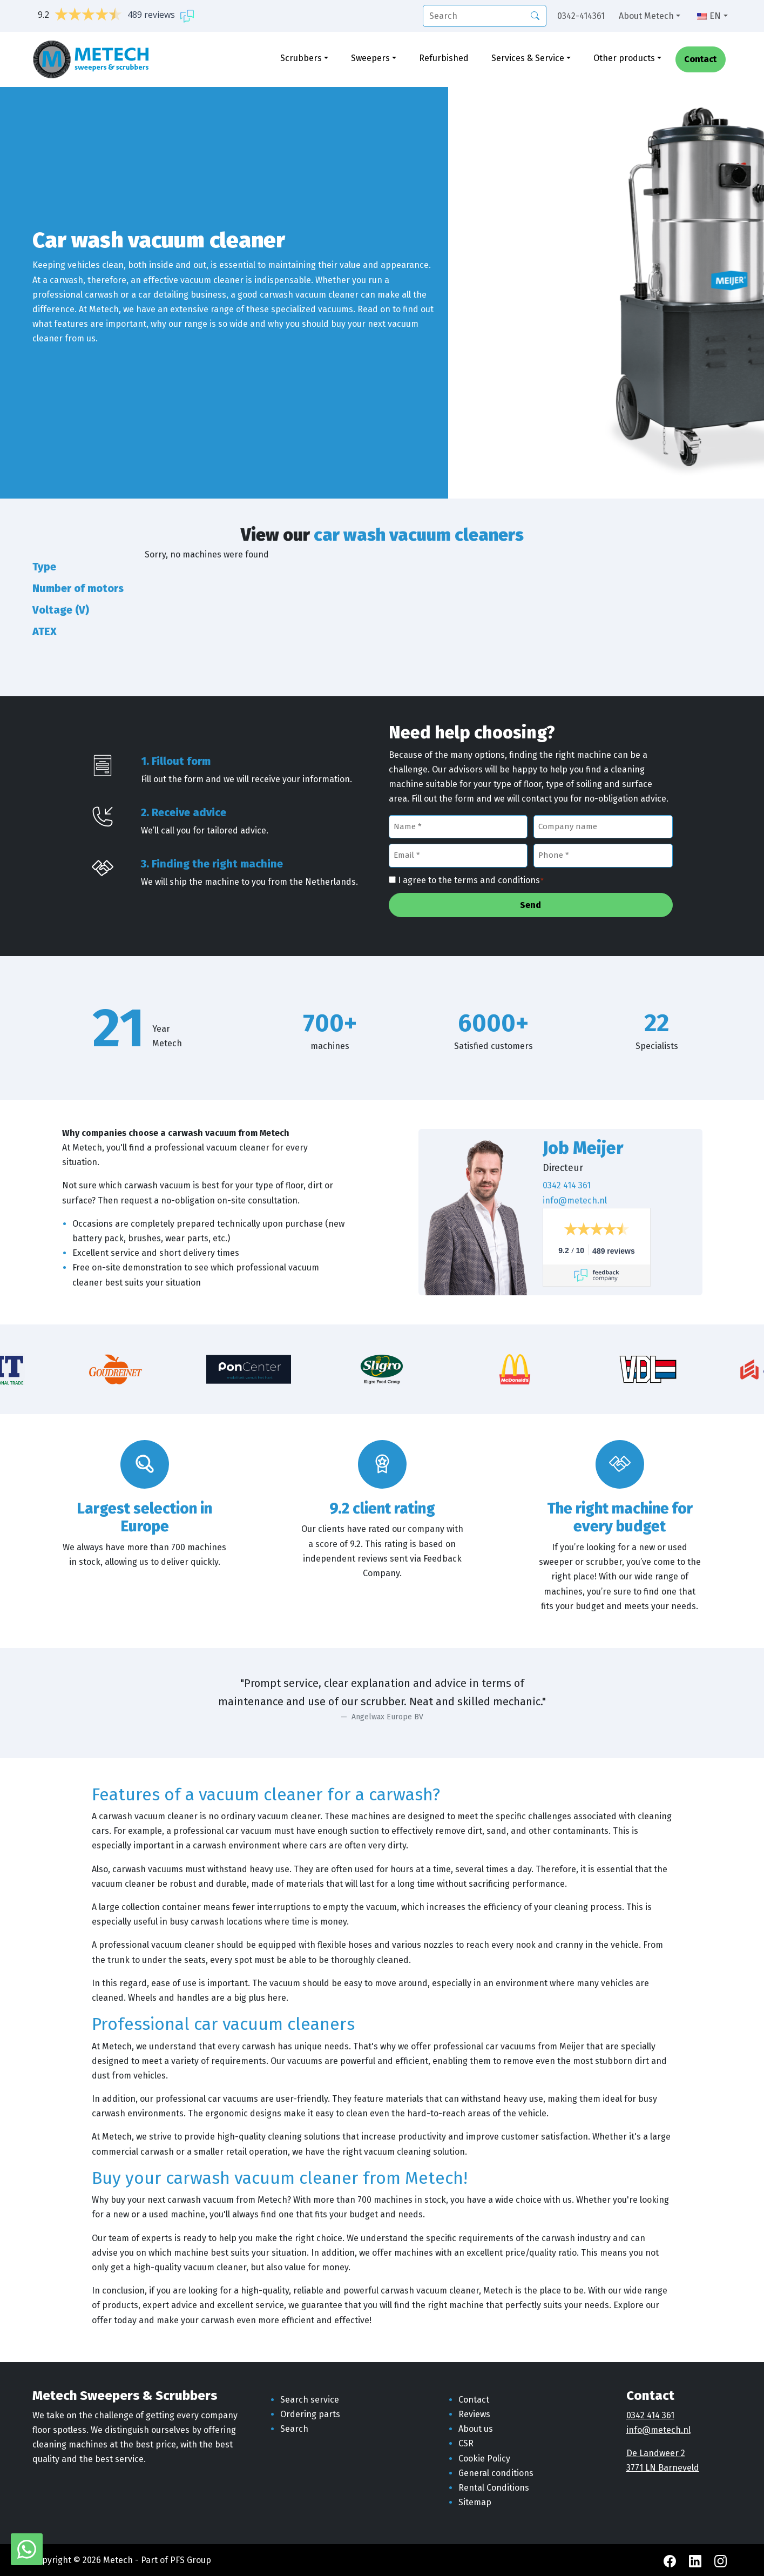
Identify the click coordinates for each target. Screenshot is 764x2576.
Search (294, 2429)
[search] (484, 16)
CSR (466, 2443)
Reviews (474, 2414)
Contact (700, 60)
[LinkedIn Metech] (696, 2560)
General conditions (495, 2473)
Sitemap (474, 2502)
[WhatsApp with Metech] (27, 2549)
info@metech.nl (575, 1200)
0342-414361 (581, 16)
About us (475, 2429)
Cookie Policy (484, 2458)
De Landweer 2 (655, 2453)
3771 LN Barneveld (662, 2468)
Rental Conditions (493, 2488)
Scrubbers (301, 58)
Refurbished (444, 58)
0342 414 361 (567, 1185)
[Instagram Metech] (720, 2560)
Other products (624, 58)
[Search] (535, 15)
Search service (309, 2400)
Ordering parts (310, 2414)
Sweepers (370, 58)
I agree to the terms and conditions (471, 881)
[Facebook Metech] (671, 2560)
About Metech (646, 16)
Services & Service (527, 58)
